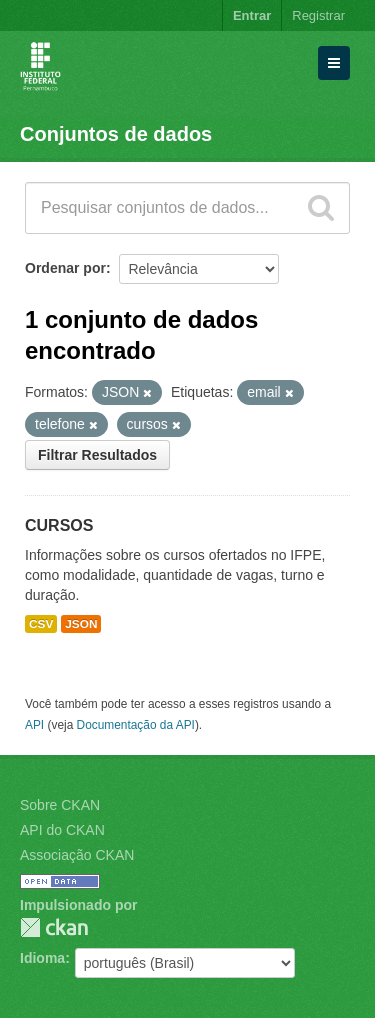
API (34, 725)
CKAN (54, 927)
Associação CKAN (77, 855)
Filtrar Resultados (97, 455)
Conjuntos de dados (116, 134)
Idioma (42, 958)
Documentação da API (136, 725)
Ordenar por (65, 268)
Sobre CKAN (60, 805)
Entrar (252, 15)
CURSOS (59, 525)
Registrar (318, 15)
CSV (41, 624)
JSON (81, 624)
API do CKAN (62, 830)
